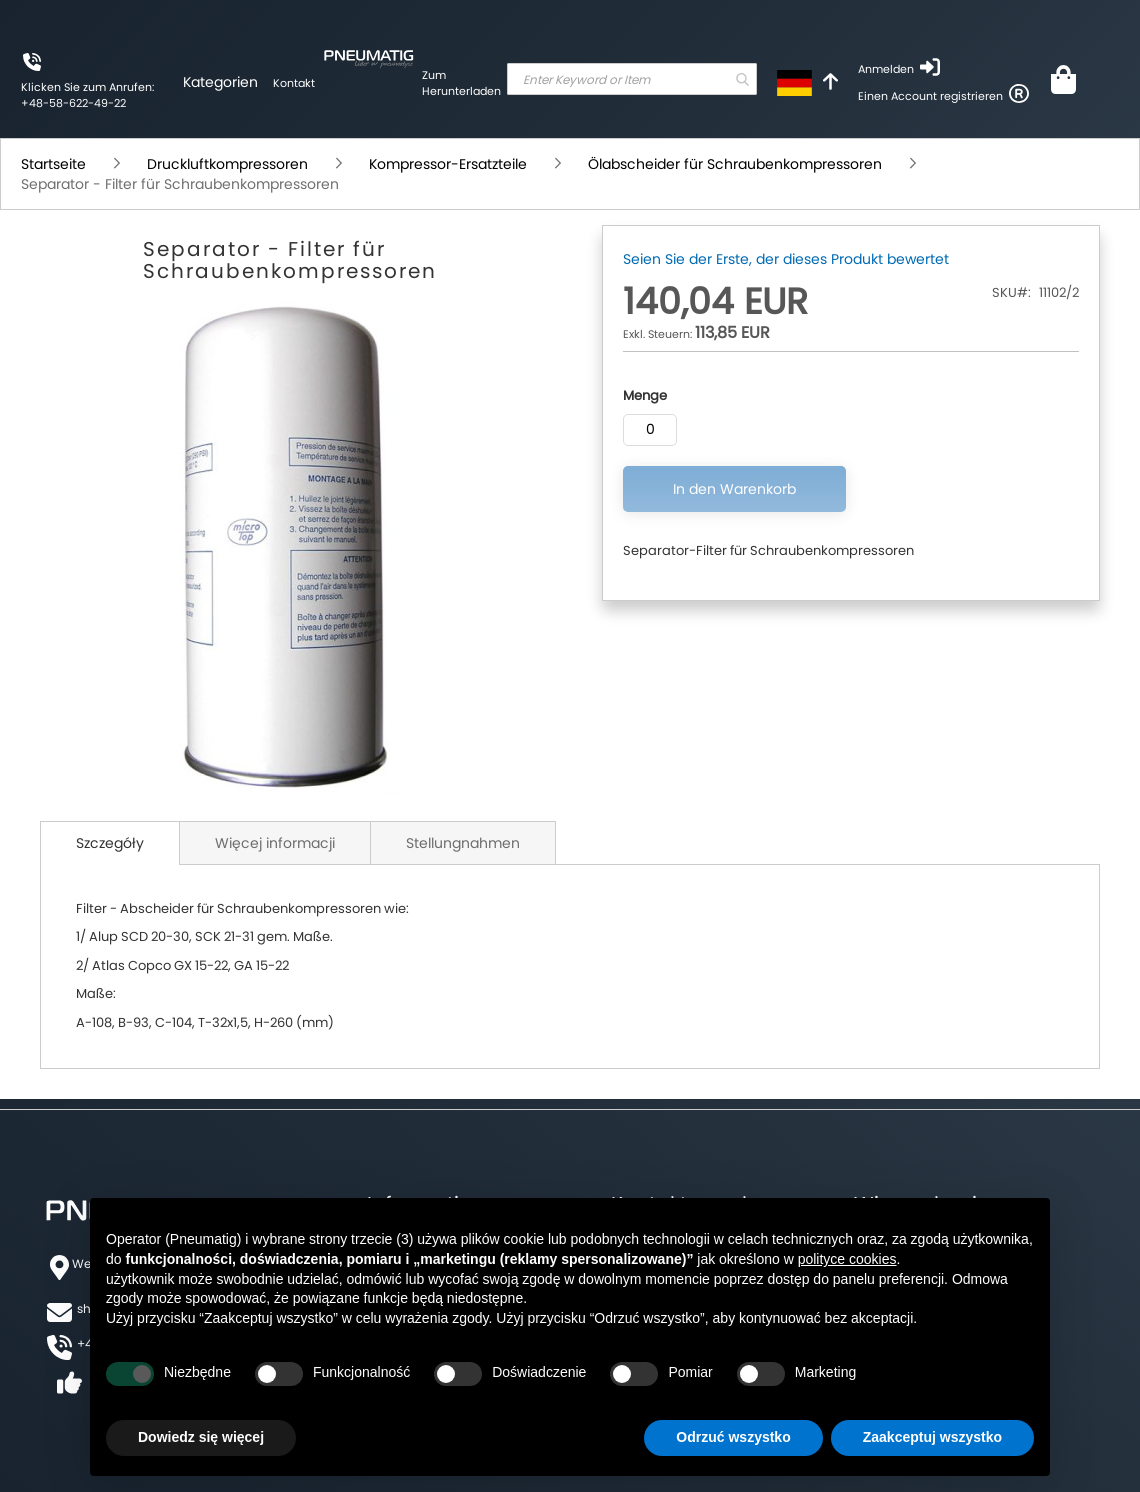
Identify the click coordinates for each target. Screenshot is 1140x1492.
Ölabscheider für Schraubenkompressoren (735, 164)
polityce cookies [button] (847, 1259)
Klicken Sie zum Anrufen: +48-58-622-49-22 (87, 95)
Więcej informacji (275, 843)
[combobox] (632, 79)
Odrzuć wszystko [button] (733, 1437)
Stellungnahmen (463, 843)
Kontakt (294, 83)
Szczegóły (110, 843)
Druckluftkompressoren (227, 164)
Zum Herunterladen (461, 83)
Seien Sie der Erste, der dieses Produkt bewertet (786, 259)
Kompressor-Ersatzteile (448, 164)
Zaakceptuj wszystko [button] (932, 1437)
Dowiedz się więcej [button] (201, 1437)
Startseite (53, 164)
